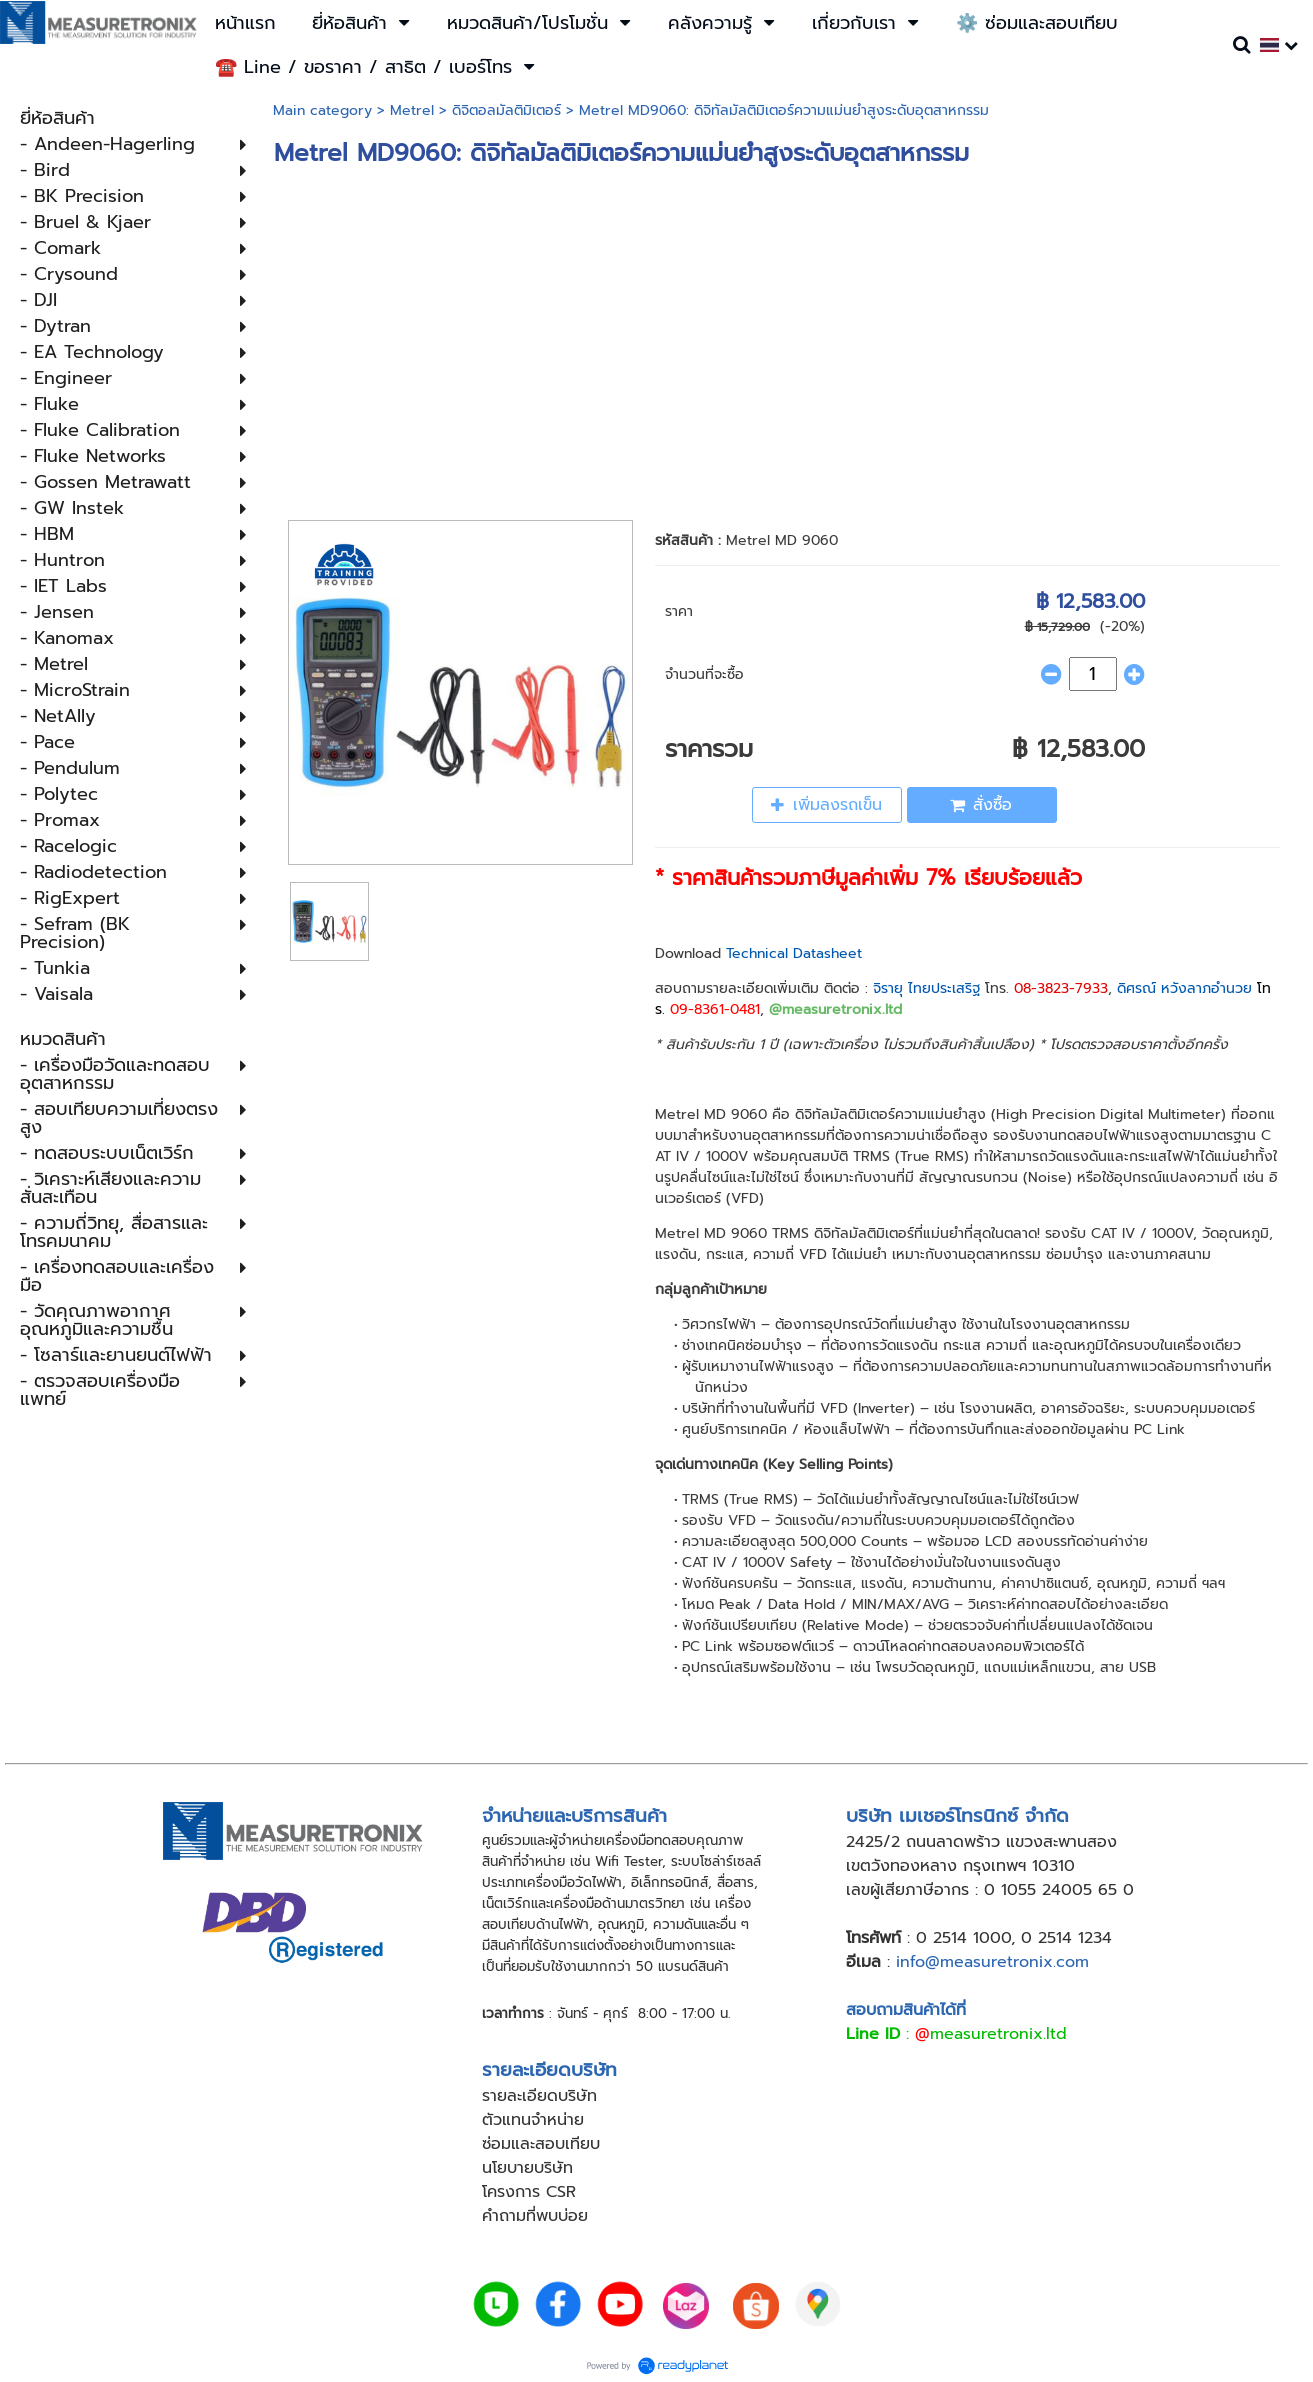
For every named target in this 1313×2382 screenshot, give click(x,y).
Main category (322, 110)
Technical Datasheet (794, 953)
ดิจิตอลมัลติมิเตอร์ (506, 110)
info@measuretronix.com (992, 1962)
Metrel (412, 110)
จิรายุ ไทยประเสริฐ (926, 988)
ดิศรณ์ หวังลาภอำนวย (1184, 988)
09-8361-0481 (715, 1009)
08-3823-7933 (1061, 988)
